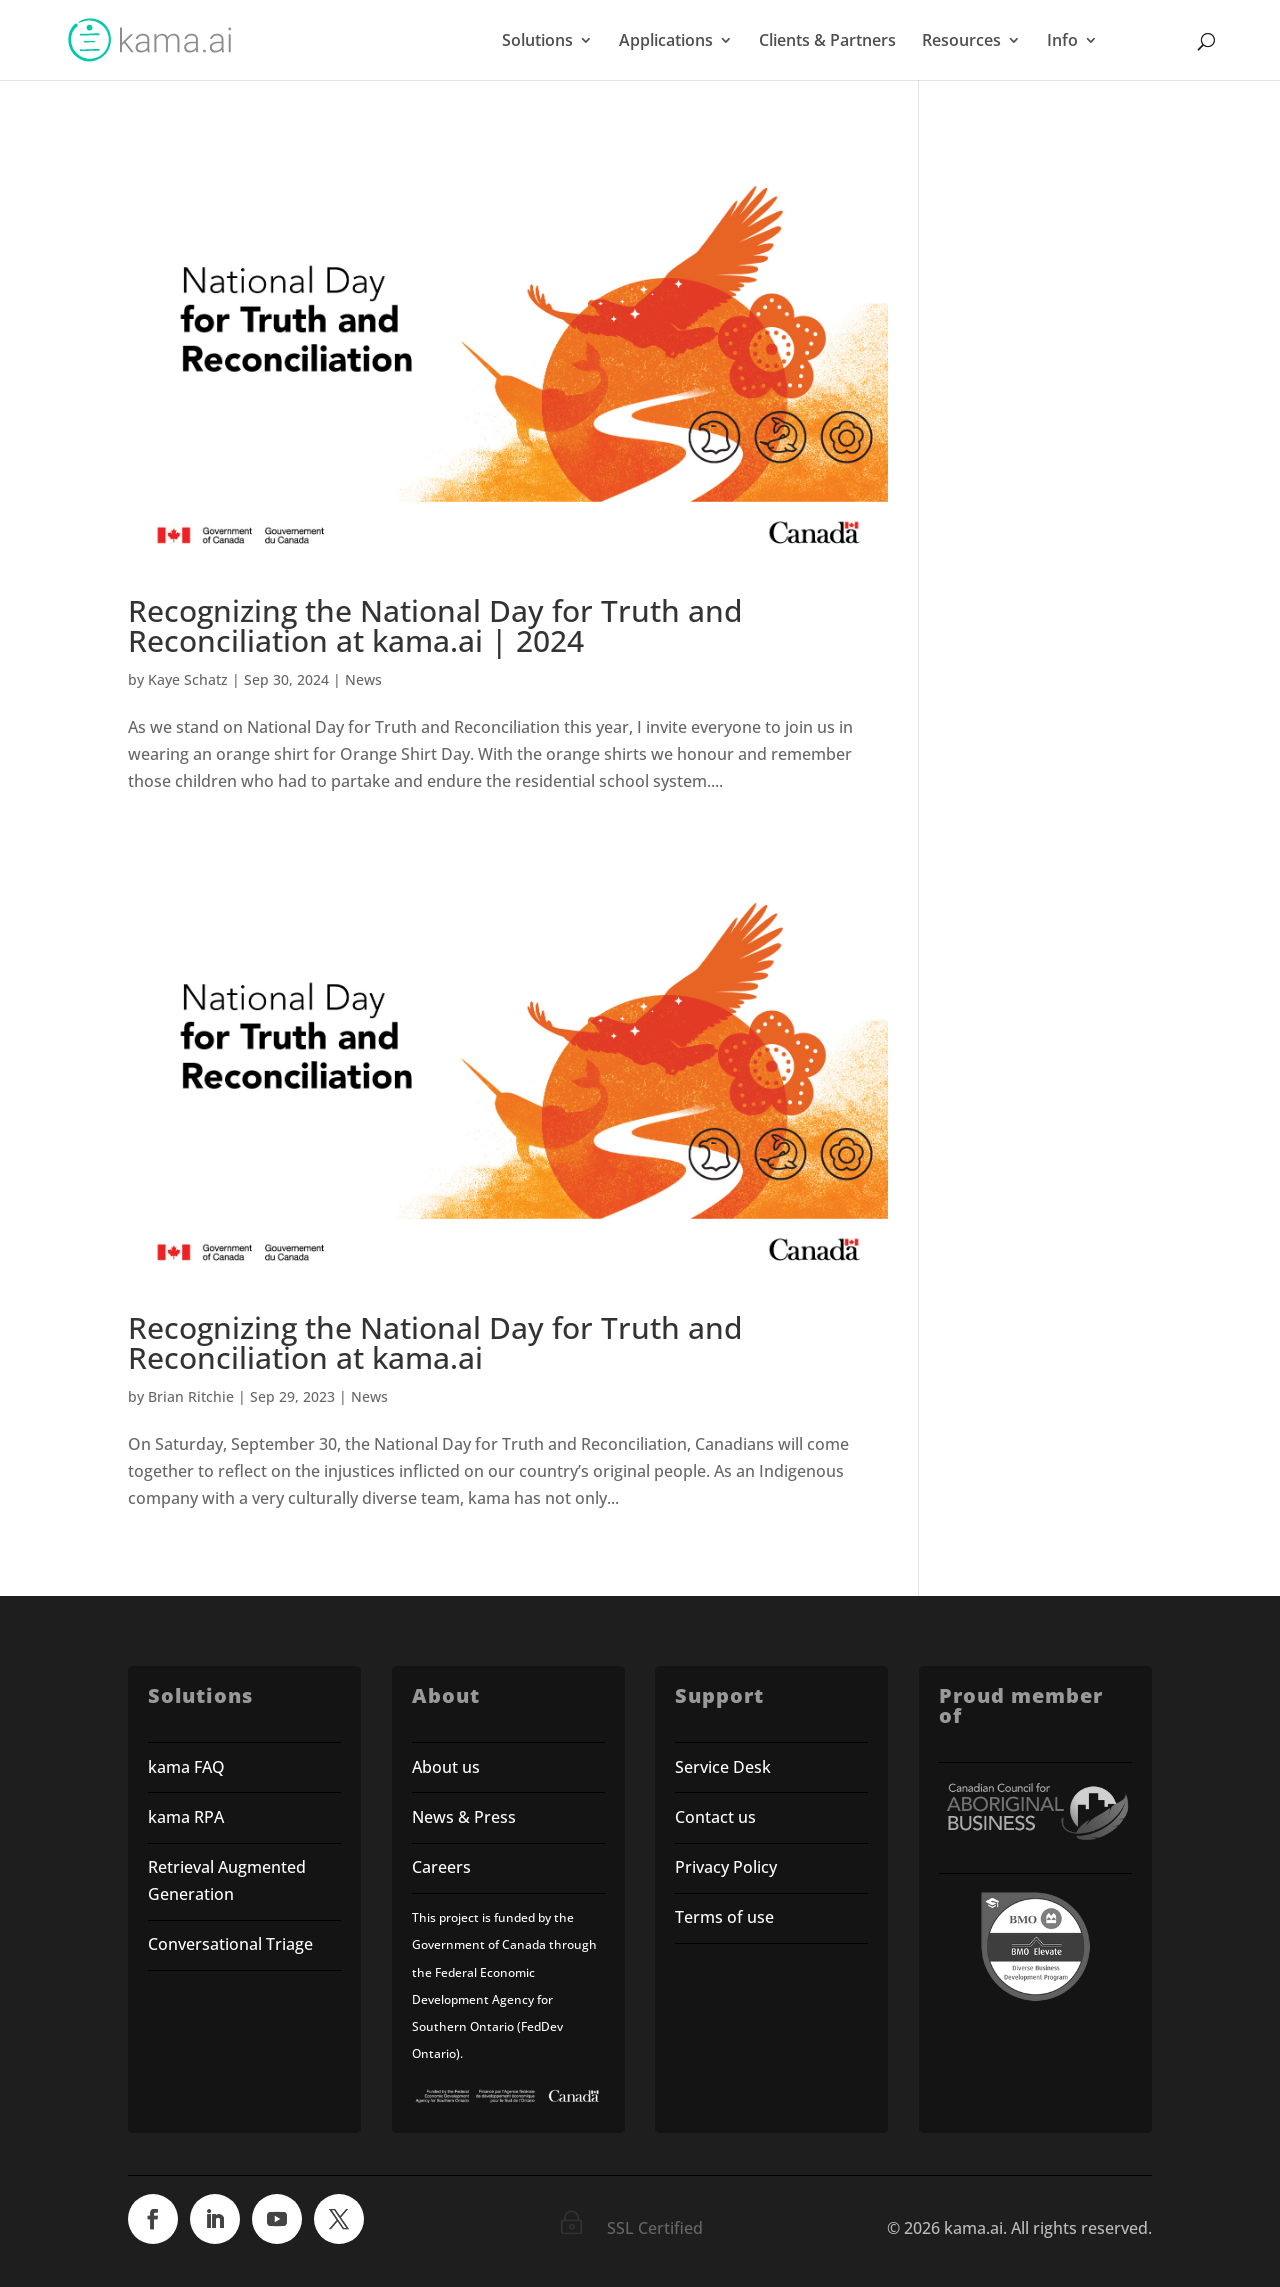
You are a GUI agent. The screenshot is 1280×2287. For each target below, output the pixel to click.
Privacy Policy (726, 1867)
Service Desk (723, 1767)
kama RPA (186, 1817)
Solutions (537, 42)
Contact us (715, 1817)
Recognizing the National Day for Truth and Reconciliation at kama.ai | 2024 (435, 625)
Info (1062, 42)
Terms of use (726, 1917)
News (363, 679)
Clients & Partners (827, 42)
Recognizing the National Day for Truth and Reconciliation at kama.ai (435, 1342)
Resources (961, 42)
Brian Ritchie (191, 1396)
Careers (441, 1867)
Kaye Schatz (188, 679)
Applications (666, 42)
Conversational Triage (230, 1944)
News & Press (464, 1817)
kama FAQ (186, 1767)
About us (446, 1767)
